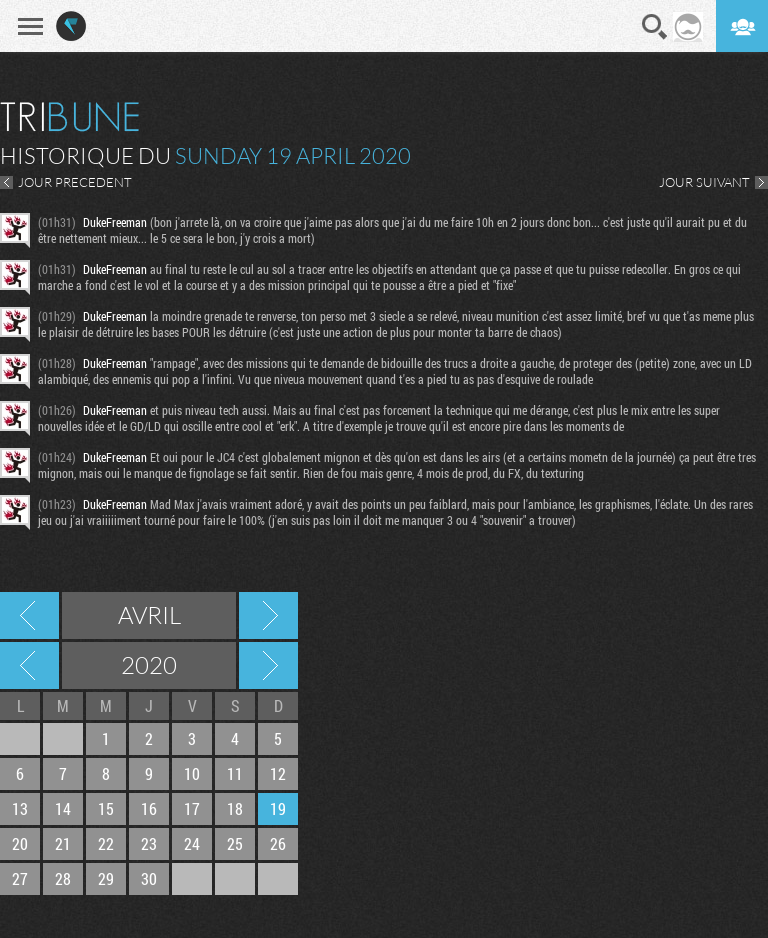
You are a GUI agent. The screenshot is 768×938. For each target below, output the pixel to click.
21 (63, 843)
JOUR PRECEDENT (75, 182)
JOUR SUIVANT (704, 182)
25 (235, 843)
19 (278, 808)
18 (235, 808)
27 (20, 878)
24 (192, 843)
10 (192, 773)
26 (278, 843)
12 (278, 773)
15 (106, 808)
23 (149, 843)
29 (106, 878)
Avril (149, 615)
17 (192, 808)
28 (63, 878)
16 (149, 808)
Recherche (655, 27)
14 (63, 808)
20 (20, 843)
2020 (149, 665)
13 (20, 808)
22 (106, 843)
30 (149, 878)
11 (235, 773)
